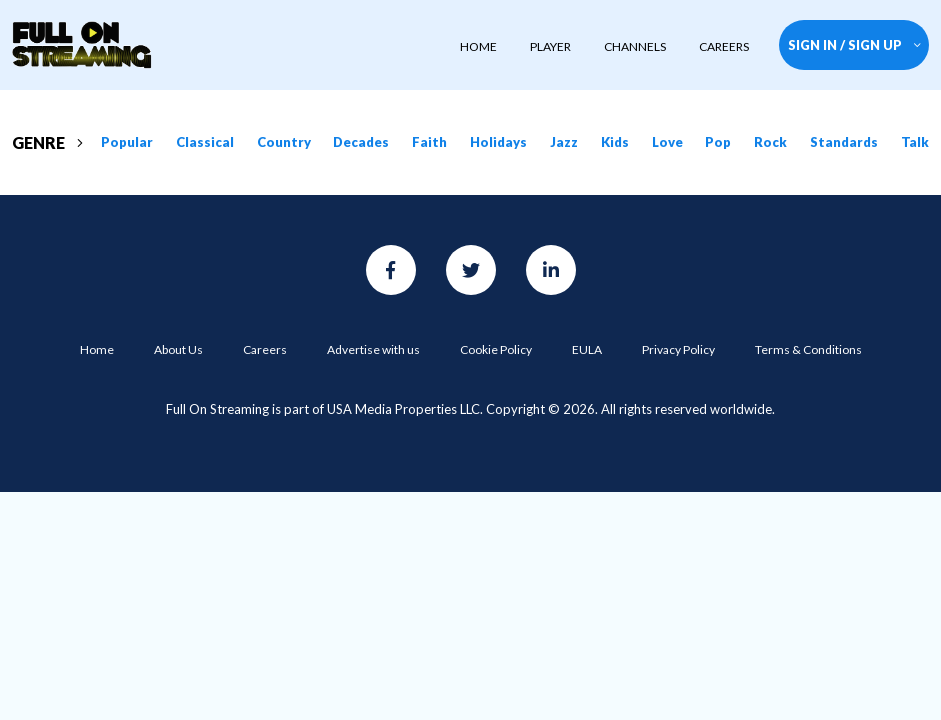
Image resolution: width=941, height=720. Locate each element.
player (550, 46)
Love (667, 142)
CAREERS (724, 46)
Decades (361, 142)
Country (284, 142)
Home (97, 349)
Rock (770, 142)
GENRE (47, 142)
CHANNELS (635, 46)
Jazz (564, 142)
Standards (844, 142)
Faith (429, 142)
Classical (205, 142)
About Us (178, 349)
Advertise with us (373, 349)
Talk (915, 142)
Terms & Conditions (808, 349)
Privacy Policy (678, 349)
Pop (718, 142)
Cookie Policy (496, 349)
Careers (265, 349)
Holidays (498, 142)
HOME (478, 46)
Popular (127, 142)
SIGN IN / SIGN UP (854, 45)
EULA (587, 349)
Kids (615, 142)
